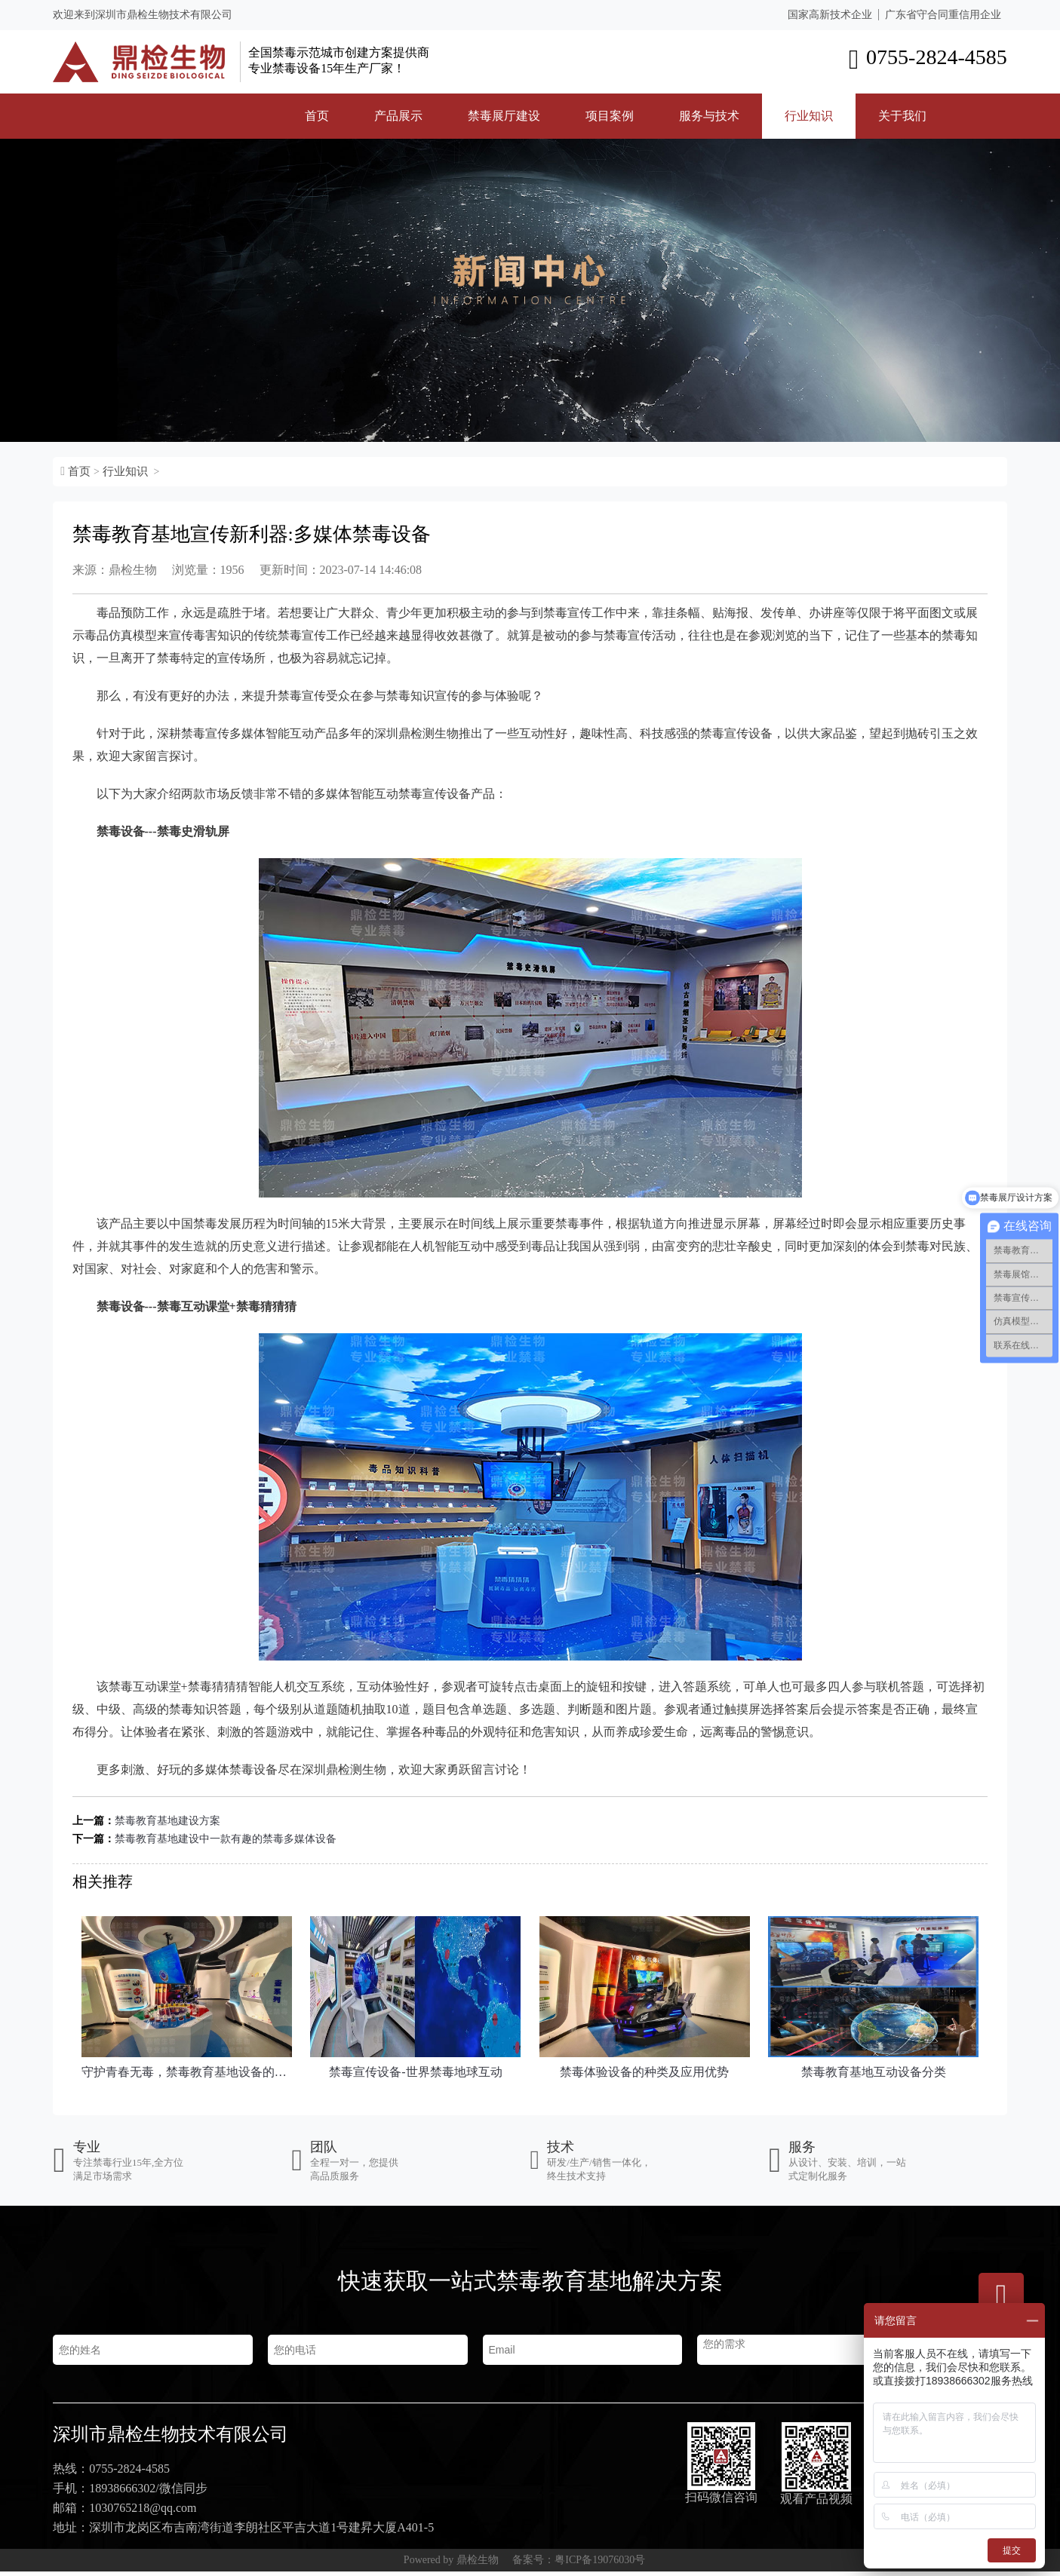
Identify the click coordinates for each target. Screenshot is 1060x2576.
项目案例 (609, 115)
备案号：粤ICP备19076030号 (578, 2564)
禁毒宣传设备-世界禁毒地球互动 (415, 2071)
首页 (317, 115)
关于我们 (902, 115)
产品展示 (398, 115)
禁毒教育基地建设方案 (167, 1820)
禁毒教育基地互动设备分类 (873, 2071)
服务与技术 (709, 115)
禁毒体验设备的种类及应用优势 (644, 2071)
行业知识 (809, 115)
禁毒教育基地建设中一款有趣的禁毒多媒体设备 (225, 1839)
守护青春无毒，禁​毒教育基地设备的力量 (186, 2071)
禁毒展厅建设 (504, 115)
